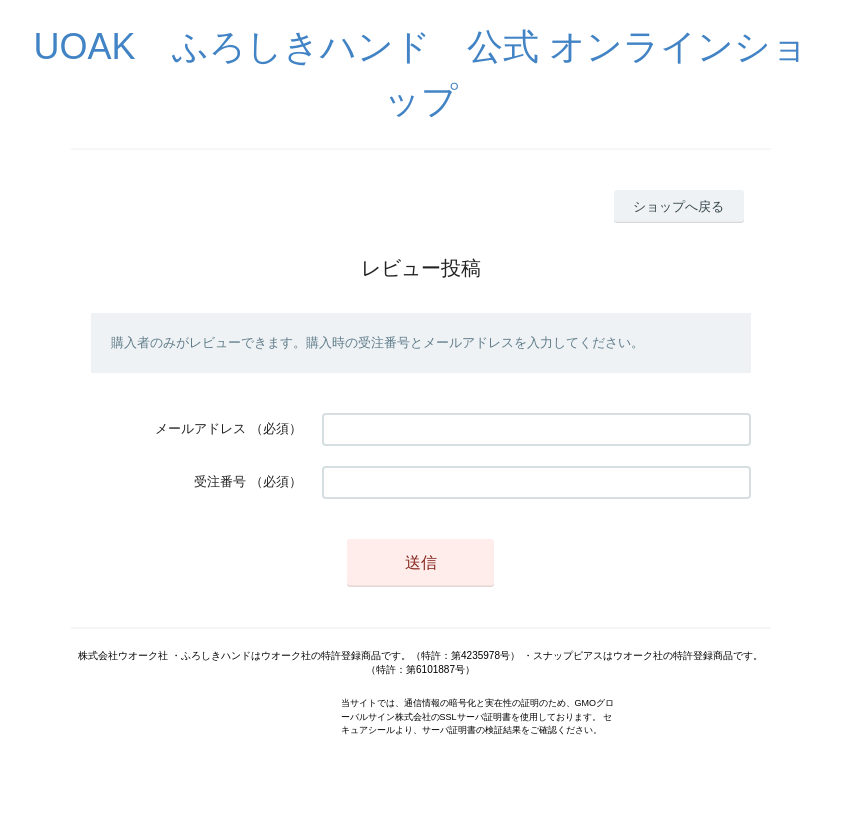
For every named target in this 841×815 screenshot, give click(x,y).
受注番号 (220, 481)
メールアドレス (200, 428)
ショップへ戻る (678, 206)
